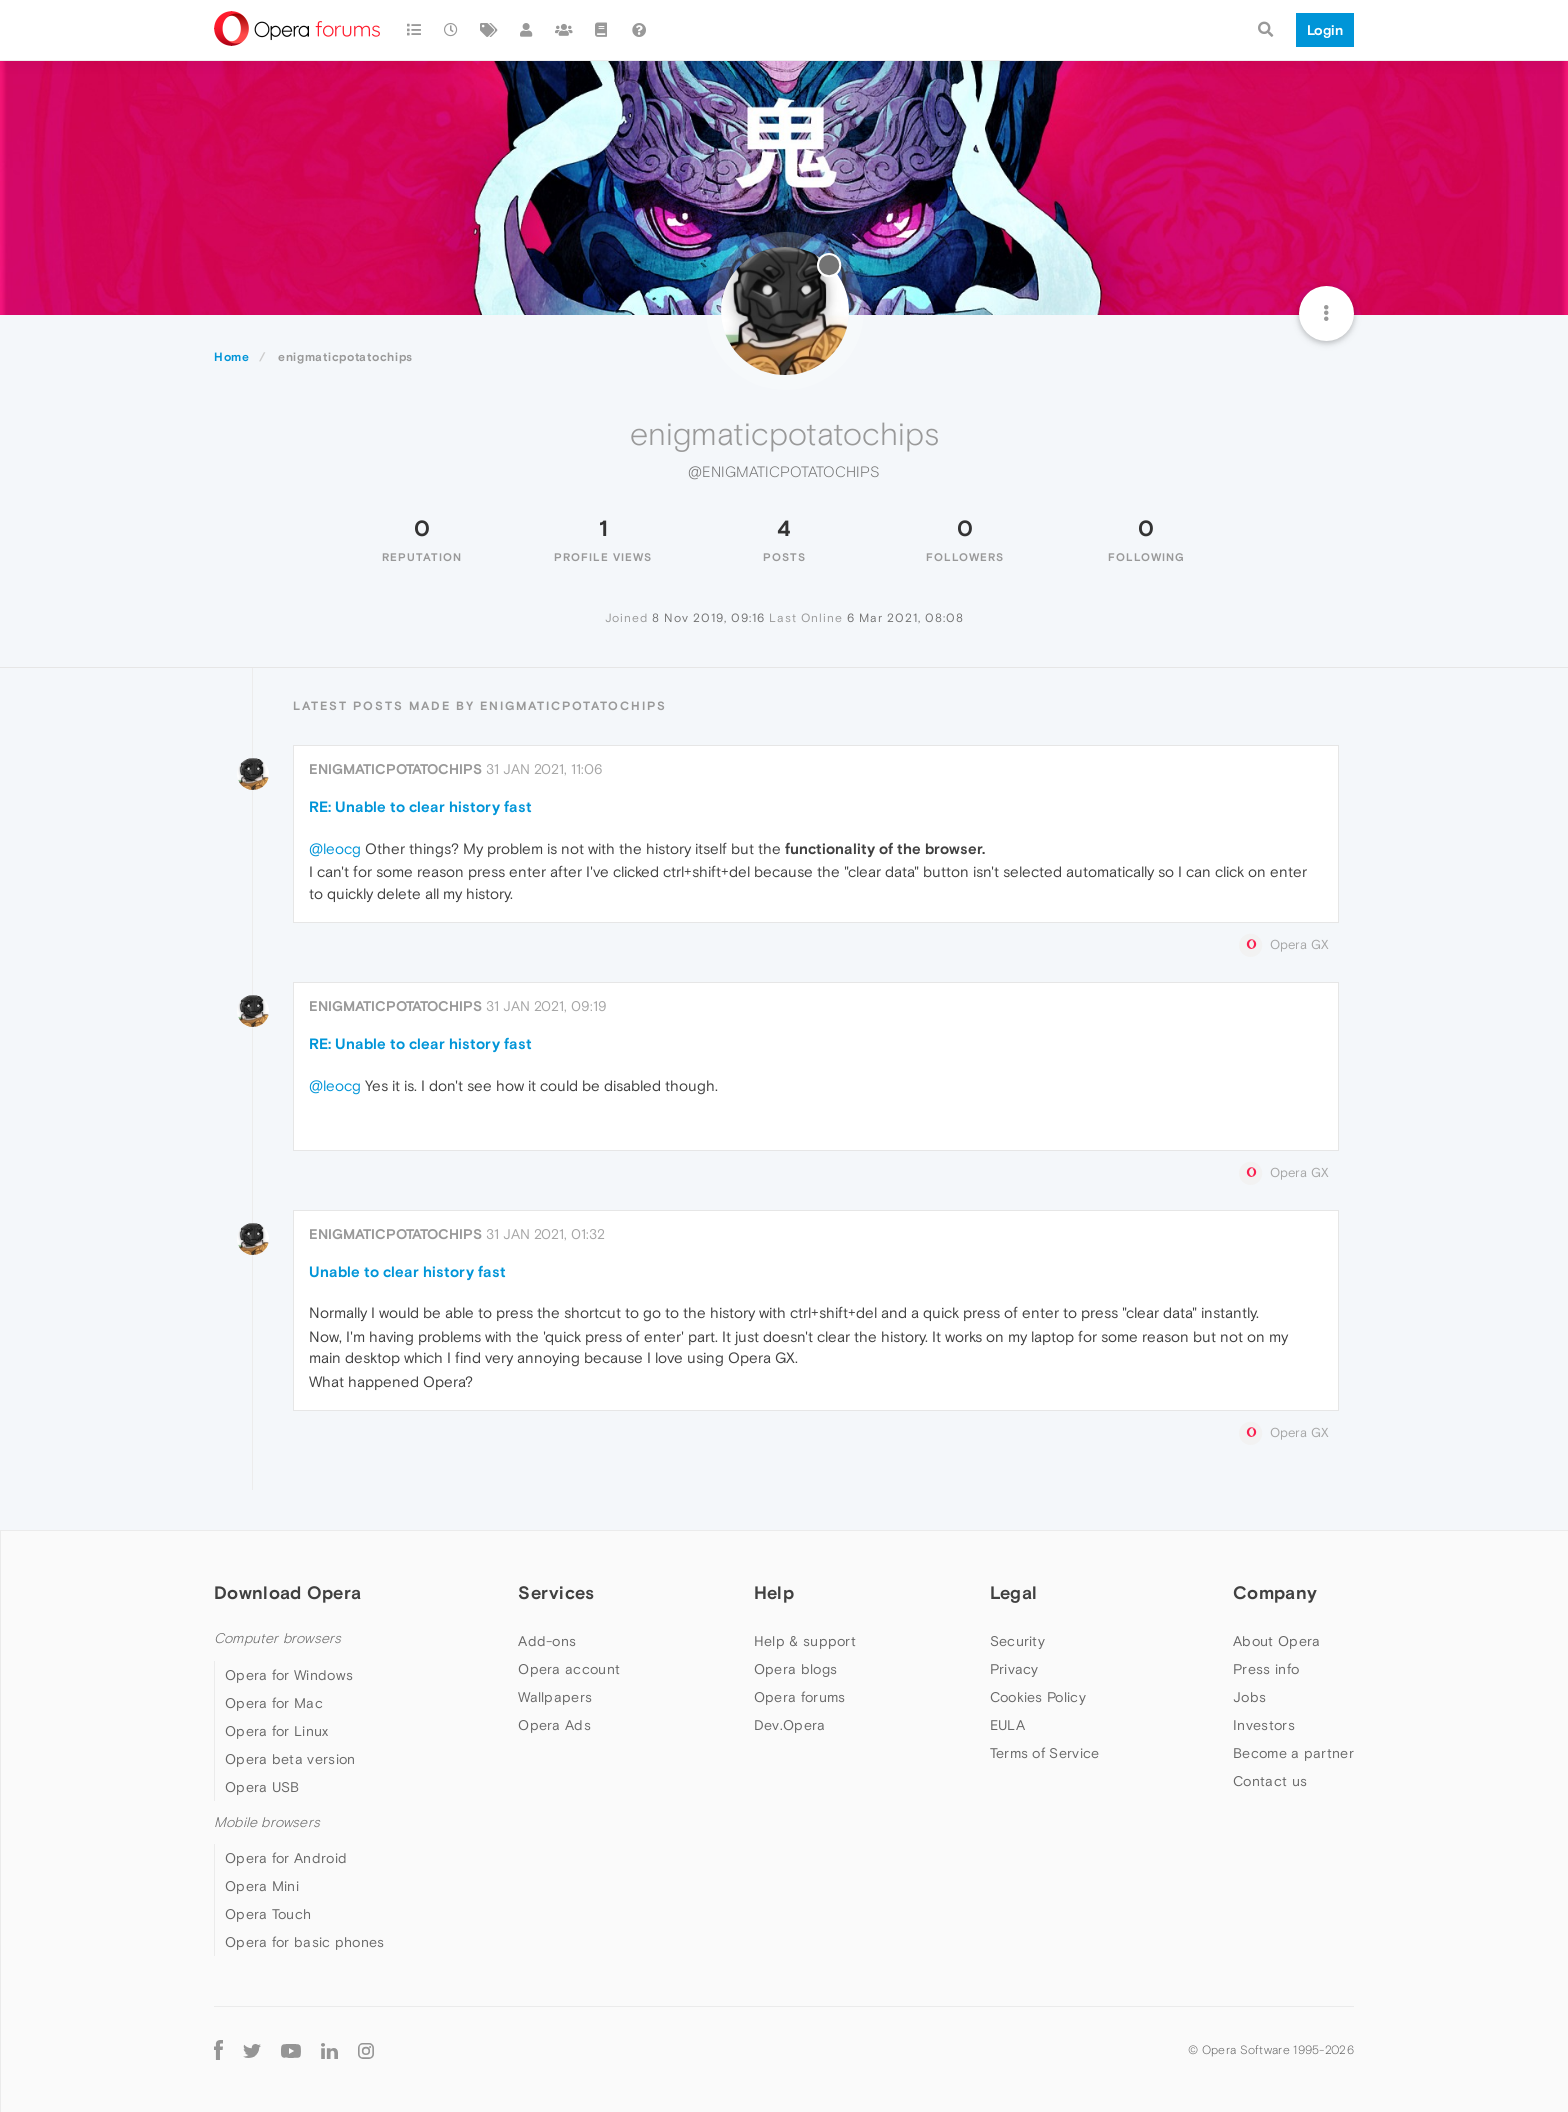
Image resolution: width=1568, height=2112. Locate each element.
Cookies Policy (1038, 1697)
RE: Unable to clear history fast (420, 806)
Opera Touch (268, 1914)
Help (774, 1592)
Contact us (1270, 1781)
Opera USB (262, 1787)
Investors (1264, 1725)
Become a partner (1293, 1753)
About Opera (1276, 1641)
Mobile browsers (267, 1822)
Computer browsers (277, 1638)
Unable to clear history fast (407, 1271)
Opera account (569, 1669)
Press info (1266, 1669)
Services (556, 1592)
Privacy (1014, 1669)
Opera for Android (286, 1858)
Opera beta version (290, 1759)
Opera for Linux (277, 1731)
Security (1017, 1641)
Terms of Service (1045, 1753)
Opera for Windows (289, 1675)
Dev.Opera (790, 1725)
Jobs (1249, 1697)
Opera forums (800, 1697)
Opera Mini (262, 1886)
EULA (1007, 1725)
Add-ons (547, 1641)
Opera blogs (795, 1669)
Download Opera (287, 1592)
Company (1275, 1592)
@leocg (335, 848)
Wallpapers (555, 1697)
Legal (1014, 1592)
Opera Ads (554, 1725)
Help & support (805, 1641)
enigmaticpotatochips (395, 769)
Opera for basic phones (305, 1942)
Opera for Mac (274, 1703)
